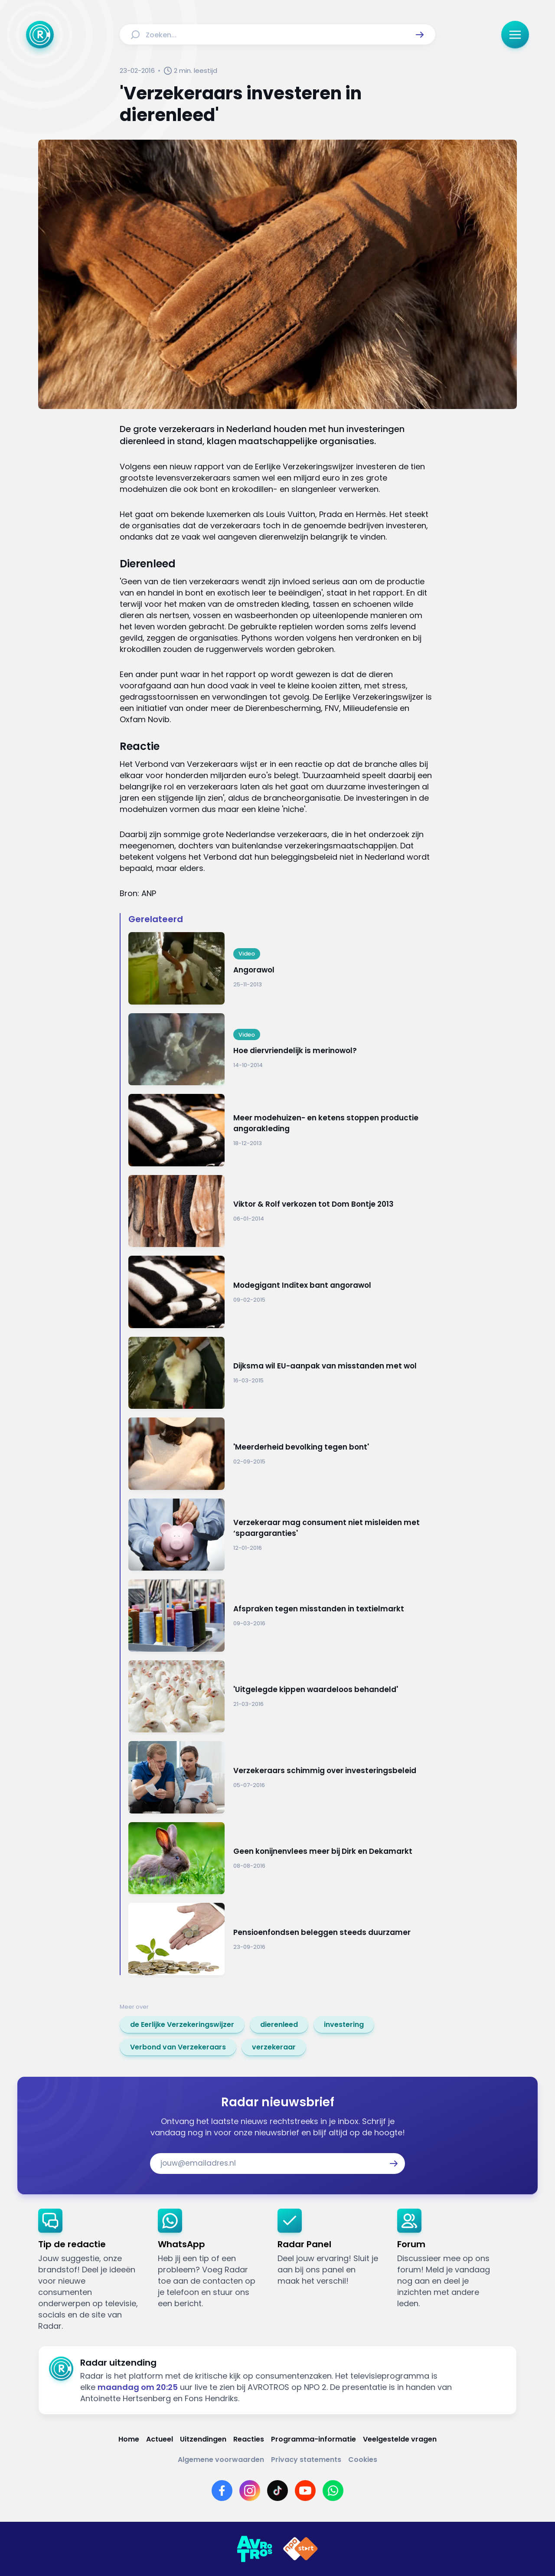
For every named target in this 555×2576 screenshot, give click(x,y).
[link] (182, 2024)
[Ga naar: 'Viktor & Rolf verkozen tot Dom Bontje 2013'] (281, 1211)
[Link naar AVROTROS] (254, 2549)
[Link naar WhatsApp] (333, 2490)
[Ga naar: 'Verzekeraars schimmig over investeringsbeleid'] (281, 1777)
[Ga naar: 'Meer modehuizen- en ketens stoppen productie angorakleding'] (281, 1130)
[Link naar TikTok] (277, 2490)
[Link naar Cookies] (362, 2460)
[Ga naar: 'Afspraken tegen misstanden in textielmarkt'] (281, 1615)
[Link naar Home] (128, 2439)
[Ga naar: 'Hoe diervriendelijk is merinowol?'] (281, 1049)
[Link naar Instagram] (249, 2490)
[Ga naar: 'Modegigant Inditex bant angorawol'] (281, 1292)
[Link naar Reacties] (248, 2439)
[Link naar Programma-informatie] (313, 2439)
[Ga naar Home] (40, 35)
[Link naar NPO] (300, 2549)
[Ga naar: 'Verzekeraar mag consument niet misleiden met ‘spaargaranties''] (281, 1535)
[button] (420, 34)
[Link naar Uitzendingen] (203, 2439)
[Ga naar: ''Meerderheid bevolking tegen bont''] (281, 1453)
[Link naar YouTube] (305, 2490)
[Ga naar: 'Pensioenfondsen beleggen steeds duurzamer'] (281, 1939)
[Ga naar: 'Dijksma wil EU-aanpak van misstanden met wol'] (281, 1373)
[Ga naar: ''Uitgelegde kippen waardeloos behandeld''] (281, 1696)
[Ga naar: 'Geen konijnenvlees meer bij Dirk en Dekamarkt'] (281, 1858)
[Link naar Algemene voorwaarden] (221, 2460)
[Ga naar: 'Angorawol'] (281, 968)
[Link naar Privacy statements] (306, 2460)
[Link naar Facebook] (222, 2490)
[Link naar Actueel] (159, 2439)
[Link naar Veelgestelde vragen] (400, 2439)
